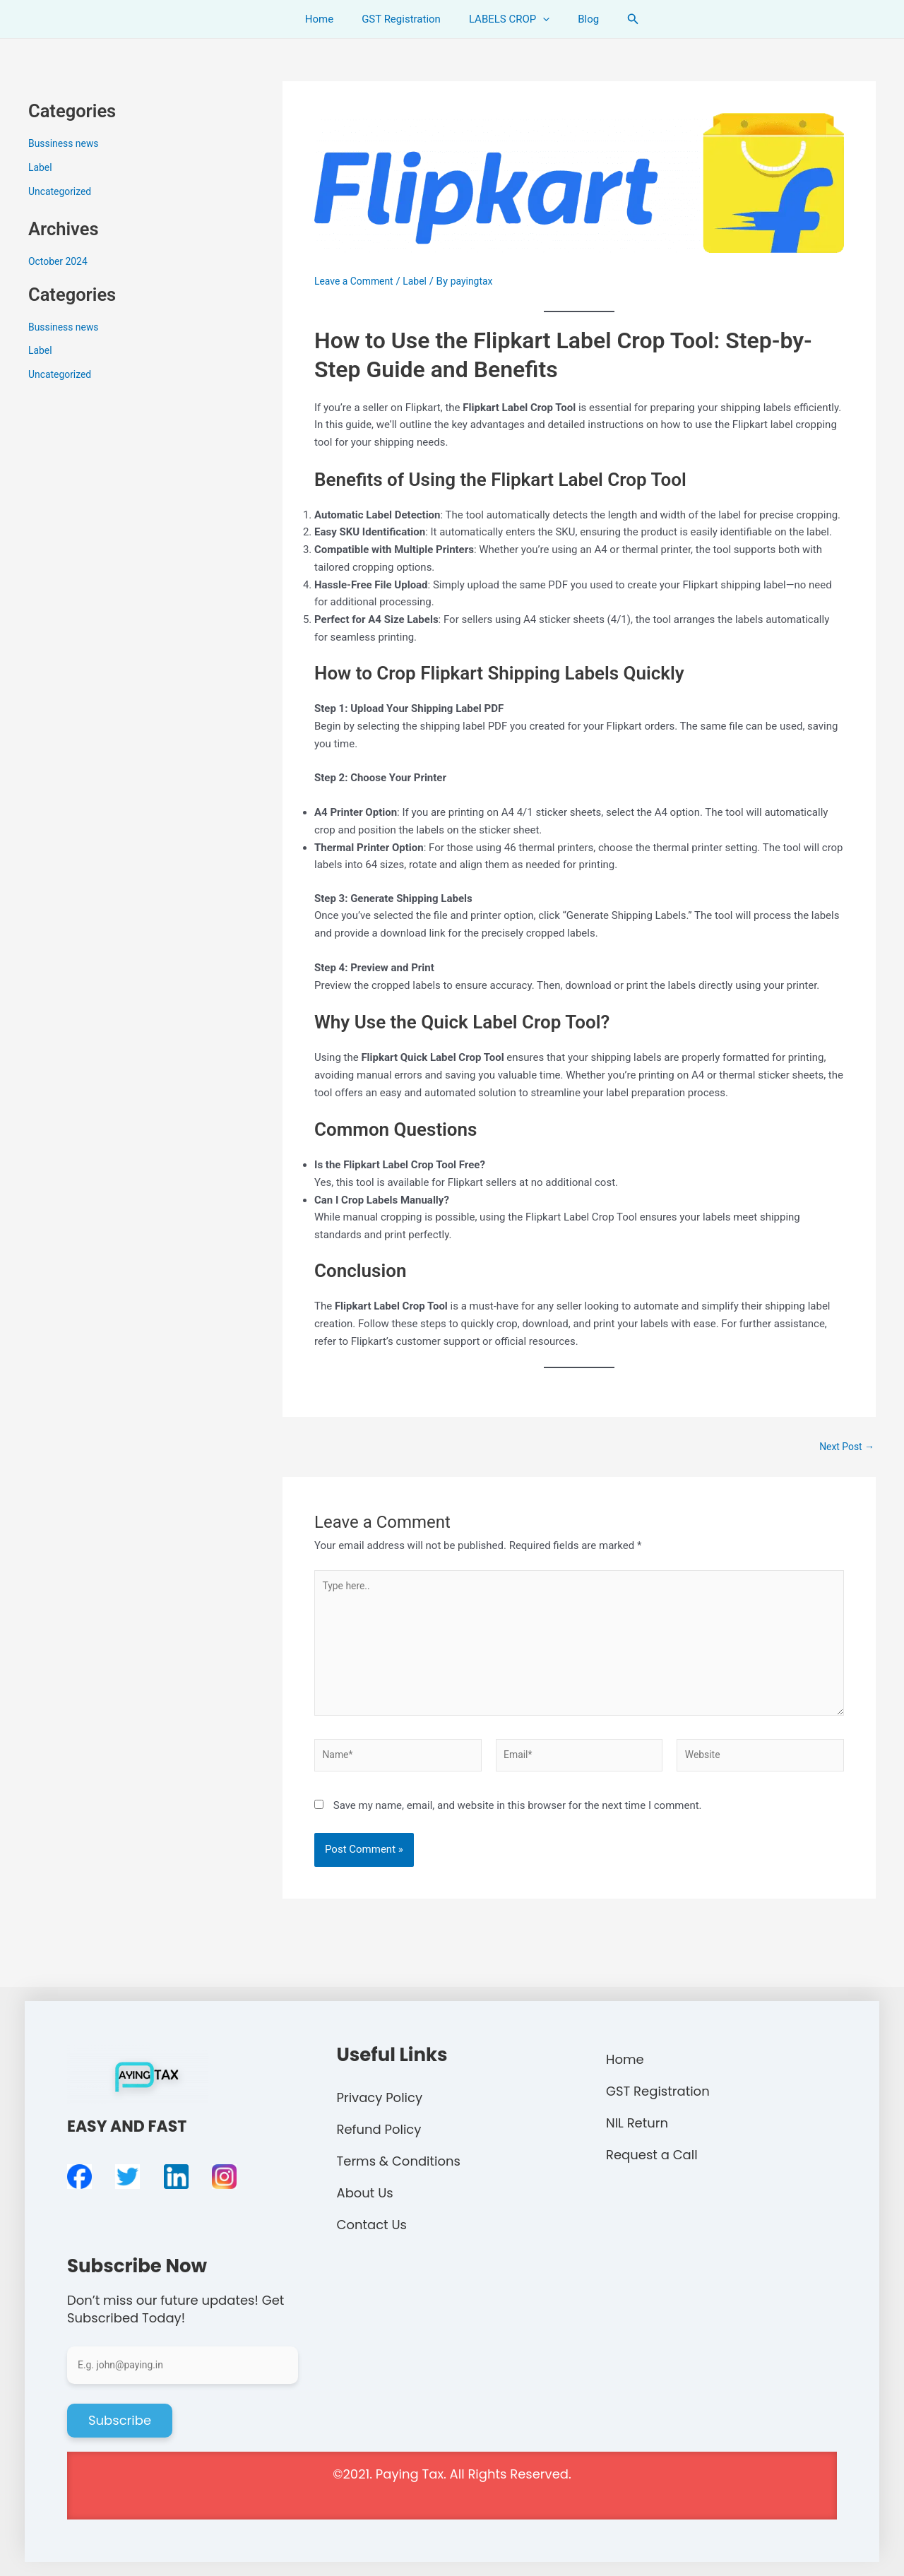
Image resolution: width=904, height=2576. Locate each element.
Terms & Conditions (398, 2160)
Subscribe (119, 2420)
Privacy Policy (380, 2097)
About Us (365, 2192)
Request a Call (652, 2154)
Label (41, 167)
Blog (577, 19)
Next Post (844, 1447)
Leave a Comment (357, 281)
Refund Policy (379, 2128)
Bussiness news (66, 143)
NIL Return (637, 2122)
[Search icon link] (619, 19)
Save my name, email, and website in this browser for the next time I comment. (517, 1819)
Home (330, 19)
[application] (539, 19)
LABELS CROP (505, 19)
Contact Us (372, 2224)
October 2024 (60, 261)
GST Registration (404, 19)
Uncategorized (62, 191)
